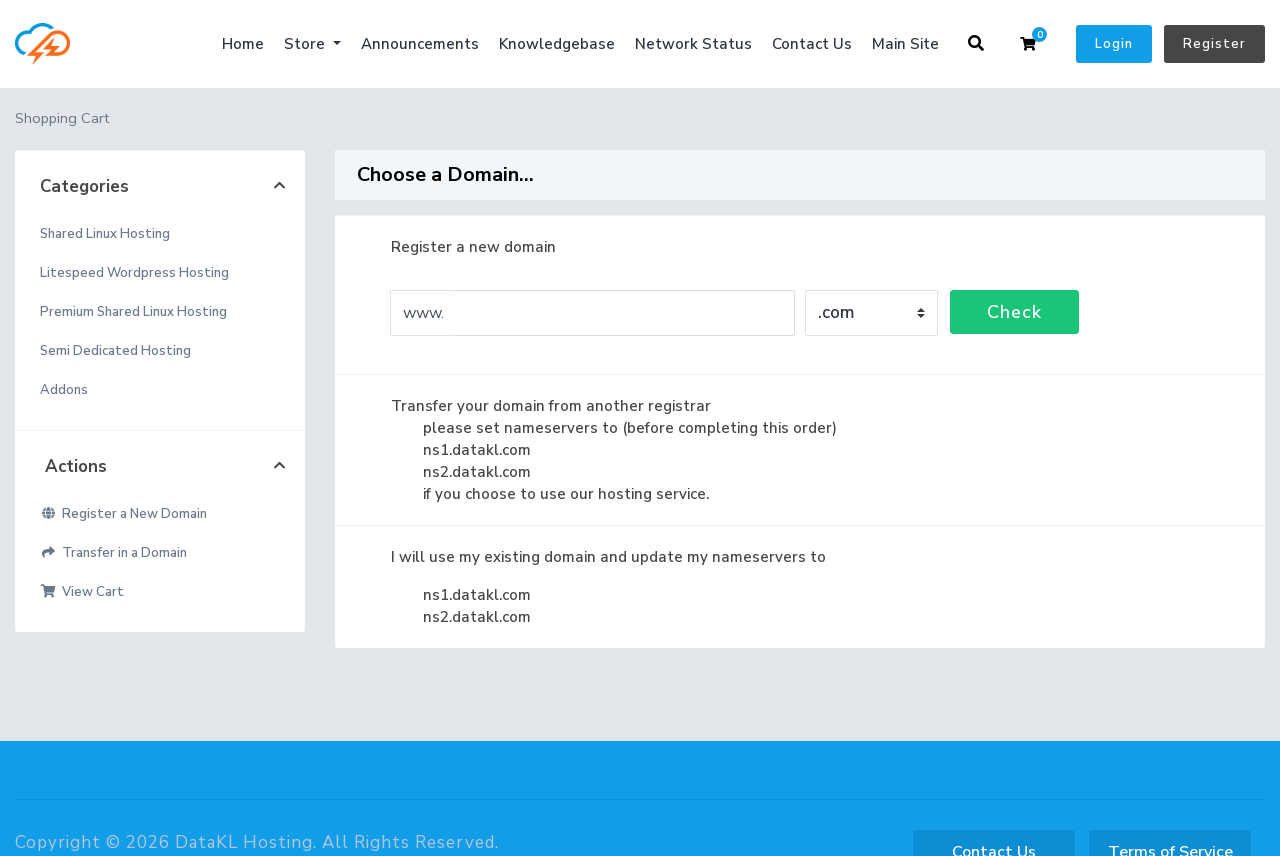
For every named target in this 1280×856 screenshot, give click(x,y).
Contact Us (812, 44)
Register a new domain (457, 247)
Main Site (905, 44)
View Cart (82, 592)
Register (1214, 44)
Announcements (420, 44)
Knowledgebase (557, 44)
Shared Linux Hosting (105, 234)
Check (1014, 312)
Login (1114, 44)
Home (243, 44)
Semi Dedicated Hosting (115, 351)
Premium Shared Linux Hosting (133, 312)
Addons (64, 390)
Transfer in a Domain (113, 553)
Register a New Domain (123, 514)
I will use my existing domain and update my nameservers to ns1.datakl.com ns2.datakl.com (592, 586)
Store (306, 44)
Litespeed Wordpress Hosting (134, 273)
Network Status (693, 44)
